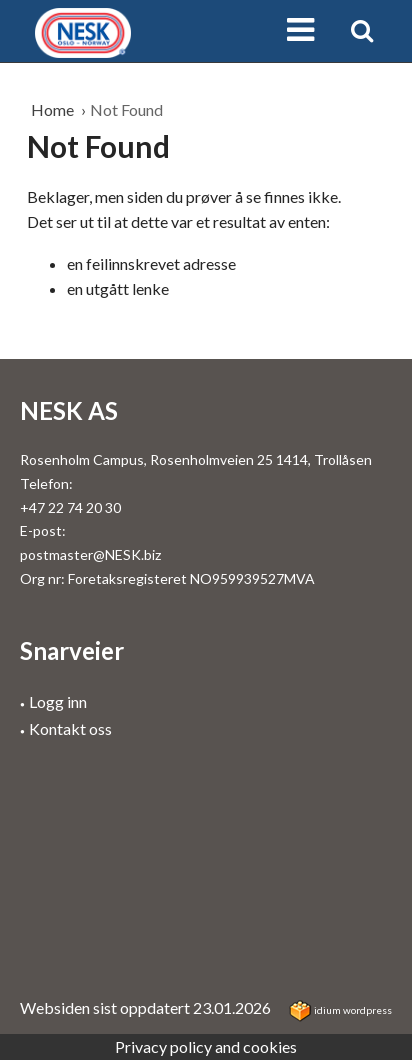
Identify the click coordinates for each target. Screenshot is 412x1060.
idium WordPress (340, 1010)
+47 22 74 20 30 (70, 507)
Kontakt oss (70, 728)
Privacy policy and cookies (206, 1046)
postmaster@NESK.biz (90, 554)
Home (54, 109)
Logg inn (58, 701)
